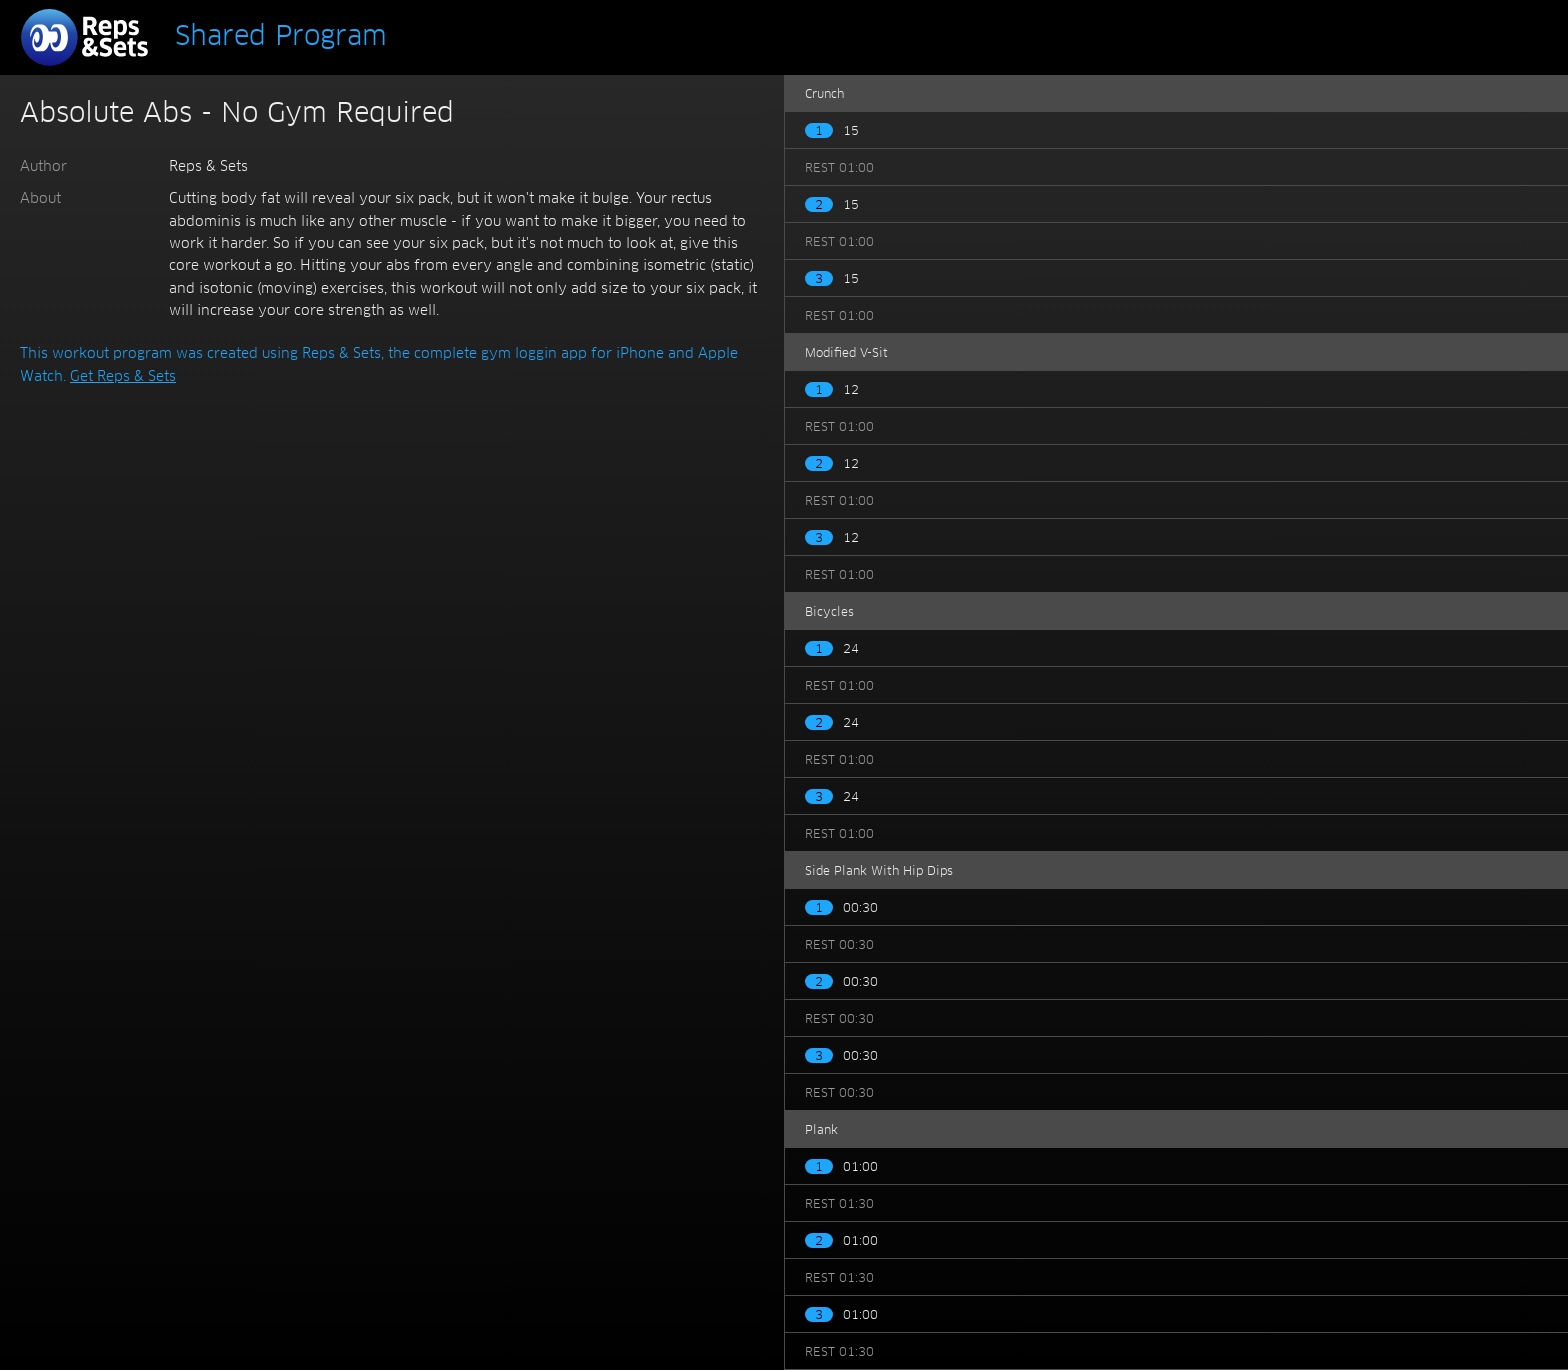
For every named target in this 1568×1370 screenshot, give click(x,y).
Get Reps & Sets (123, 377)
